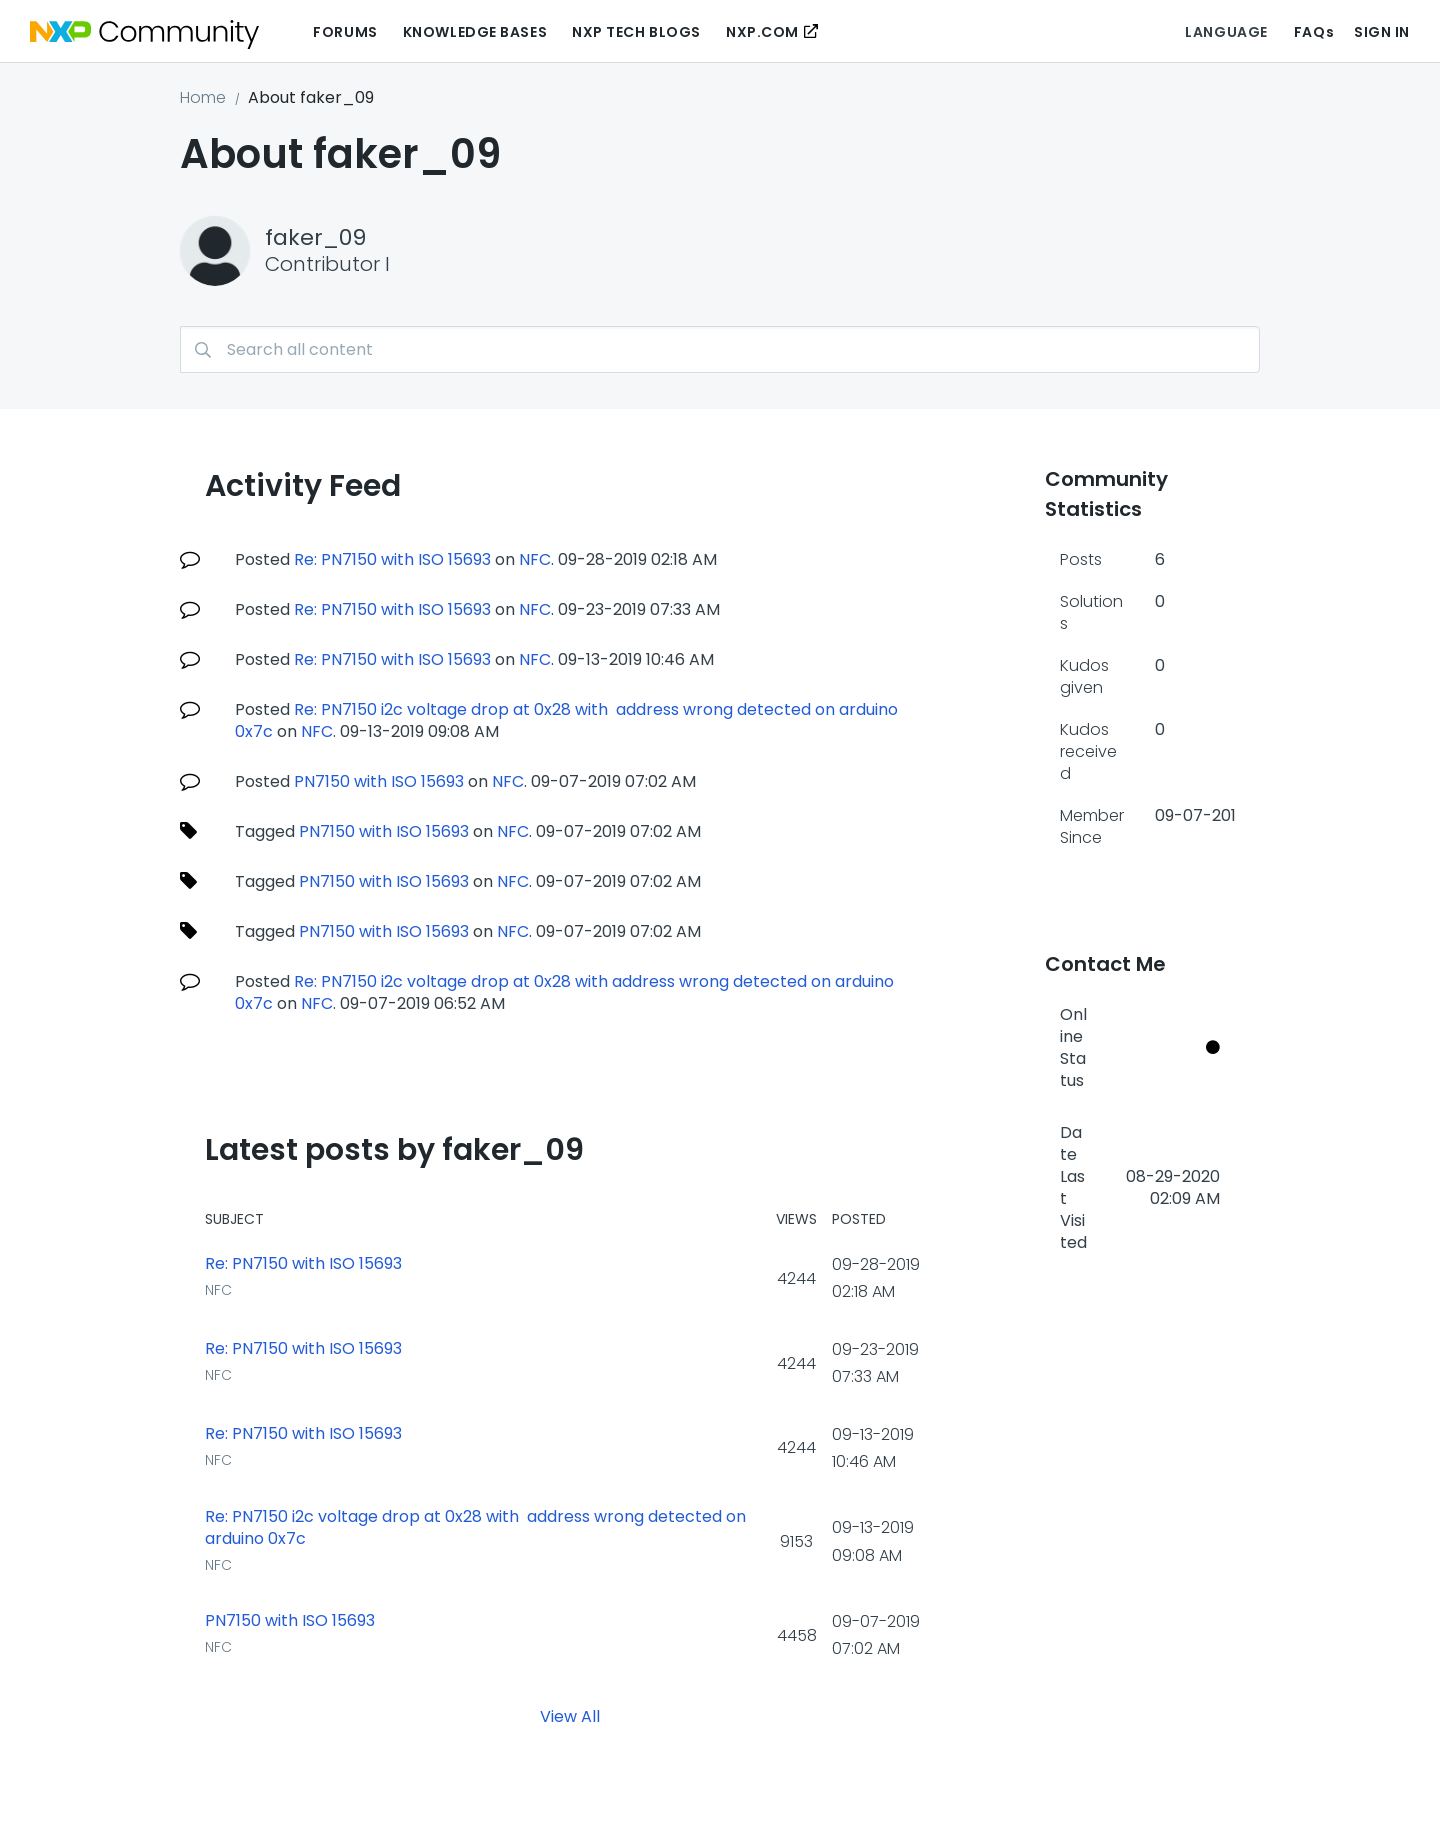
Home (203, 97)
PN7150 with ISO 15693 (379, 781)
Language (1226, 32)
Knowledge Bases (475, 32)
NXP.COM (762, 32)
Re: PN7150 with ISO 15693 (392, 559)
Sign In (1382, 32)
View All (570, 1716)
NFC (535, 559)
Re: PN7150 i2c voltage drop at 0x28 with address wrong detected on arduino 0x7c (566, 720)
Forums (345, 32)
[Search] (720, 349)
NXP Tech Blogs (636, 32)
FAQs (1314, 32)
